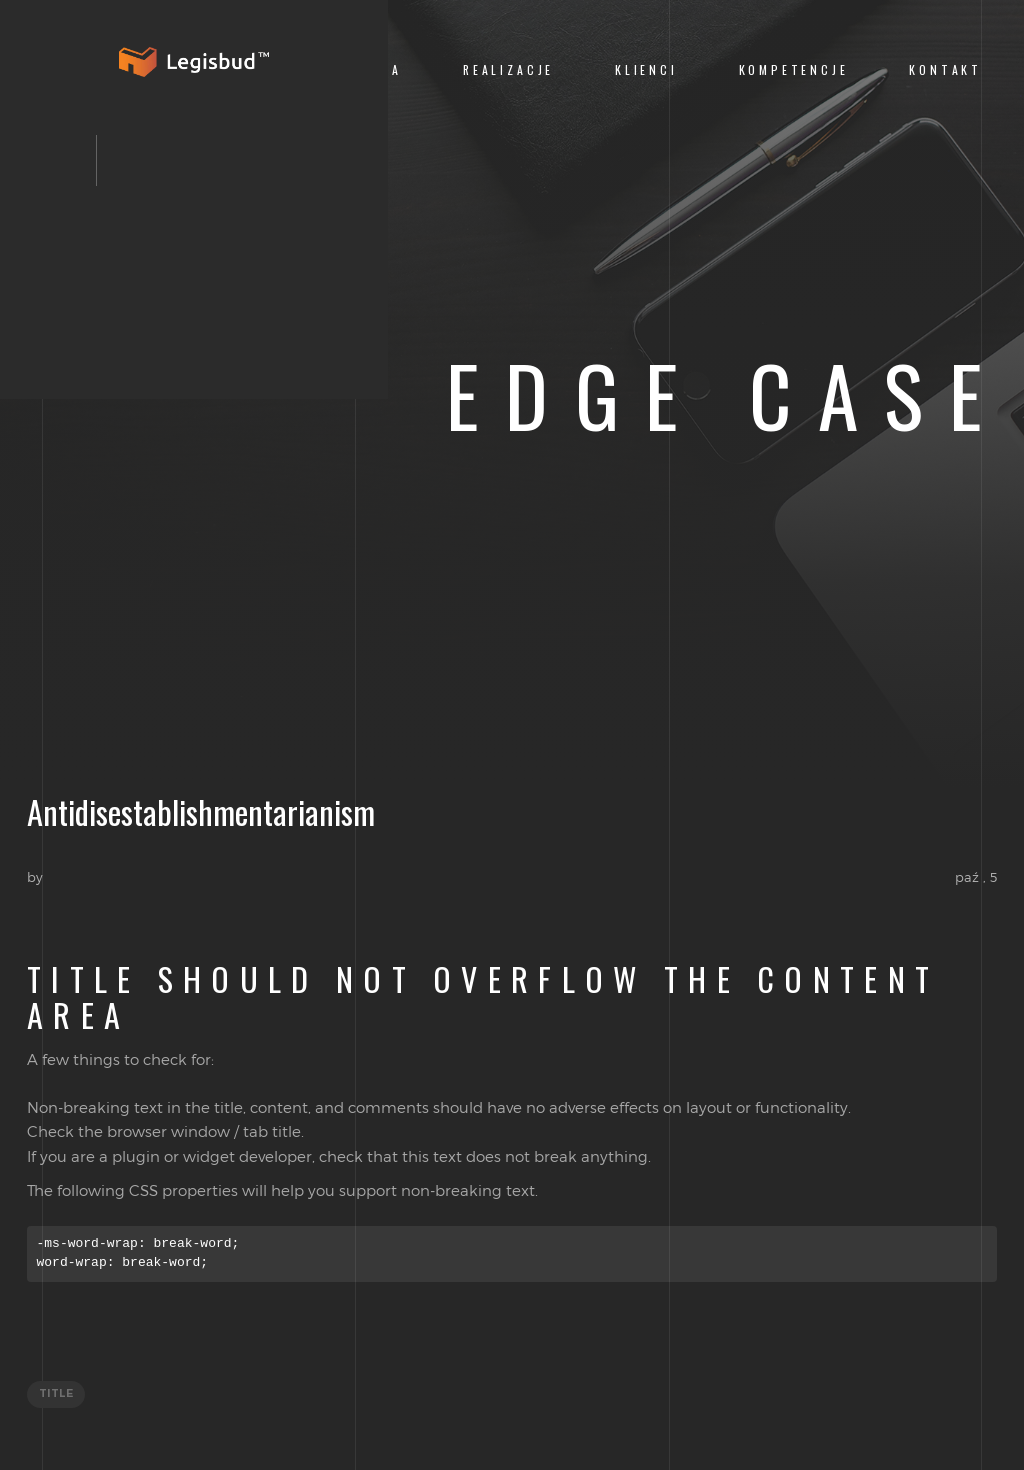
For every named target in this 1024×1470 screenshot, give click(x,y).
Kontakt (945, 69)
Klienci (646, 69)
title (56, 1394)
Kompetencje (794, 69)
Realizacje (508, 69)
